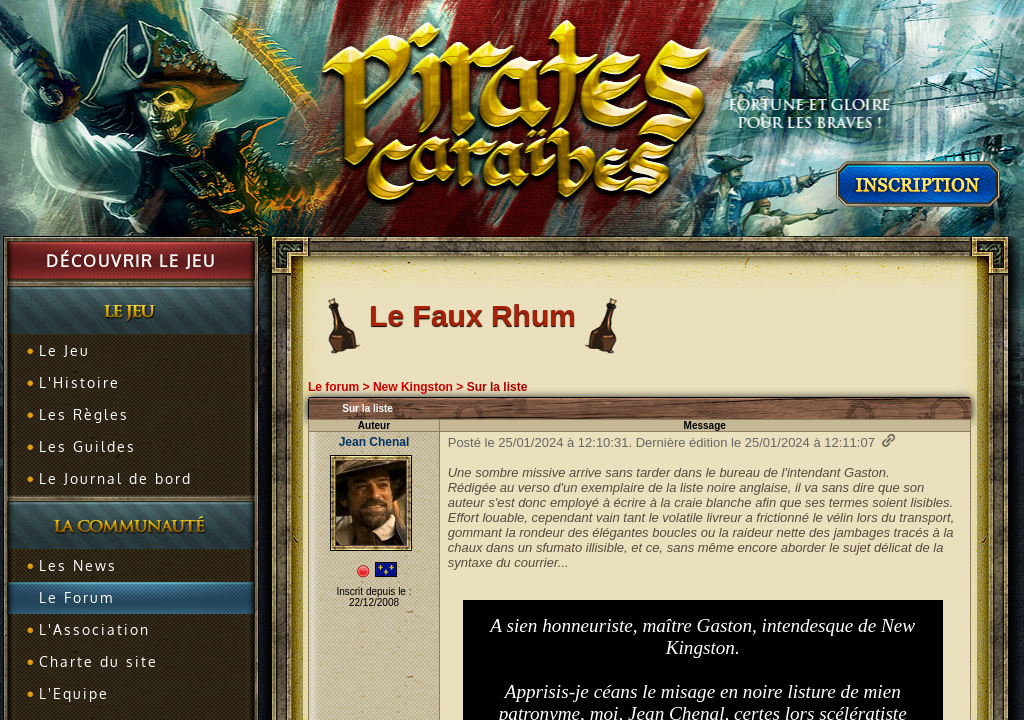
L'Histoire (79, 382)
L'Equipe (74, 693)
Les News (78, 565)
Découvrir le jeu (131, 261)
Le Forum (76, 597)
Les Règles (84, 414)
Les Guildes (87, 446)
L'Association (94, 629)
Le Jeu (64, 350)
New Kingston (413, 387)
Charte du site (98, 661)
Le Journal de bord (115, 478)
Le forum (333, 387)
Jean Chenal (374, 442)
